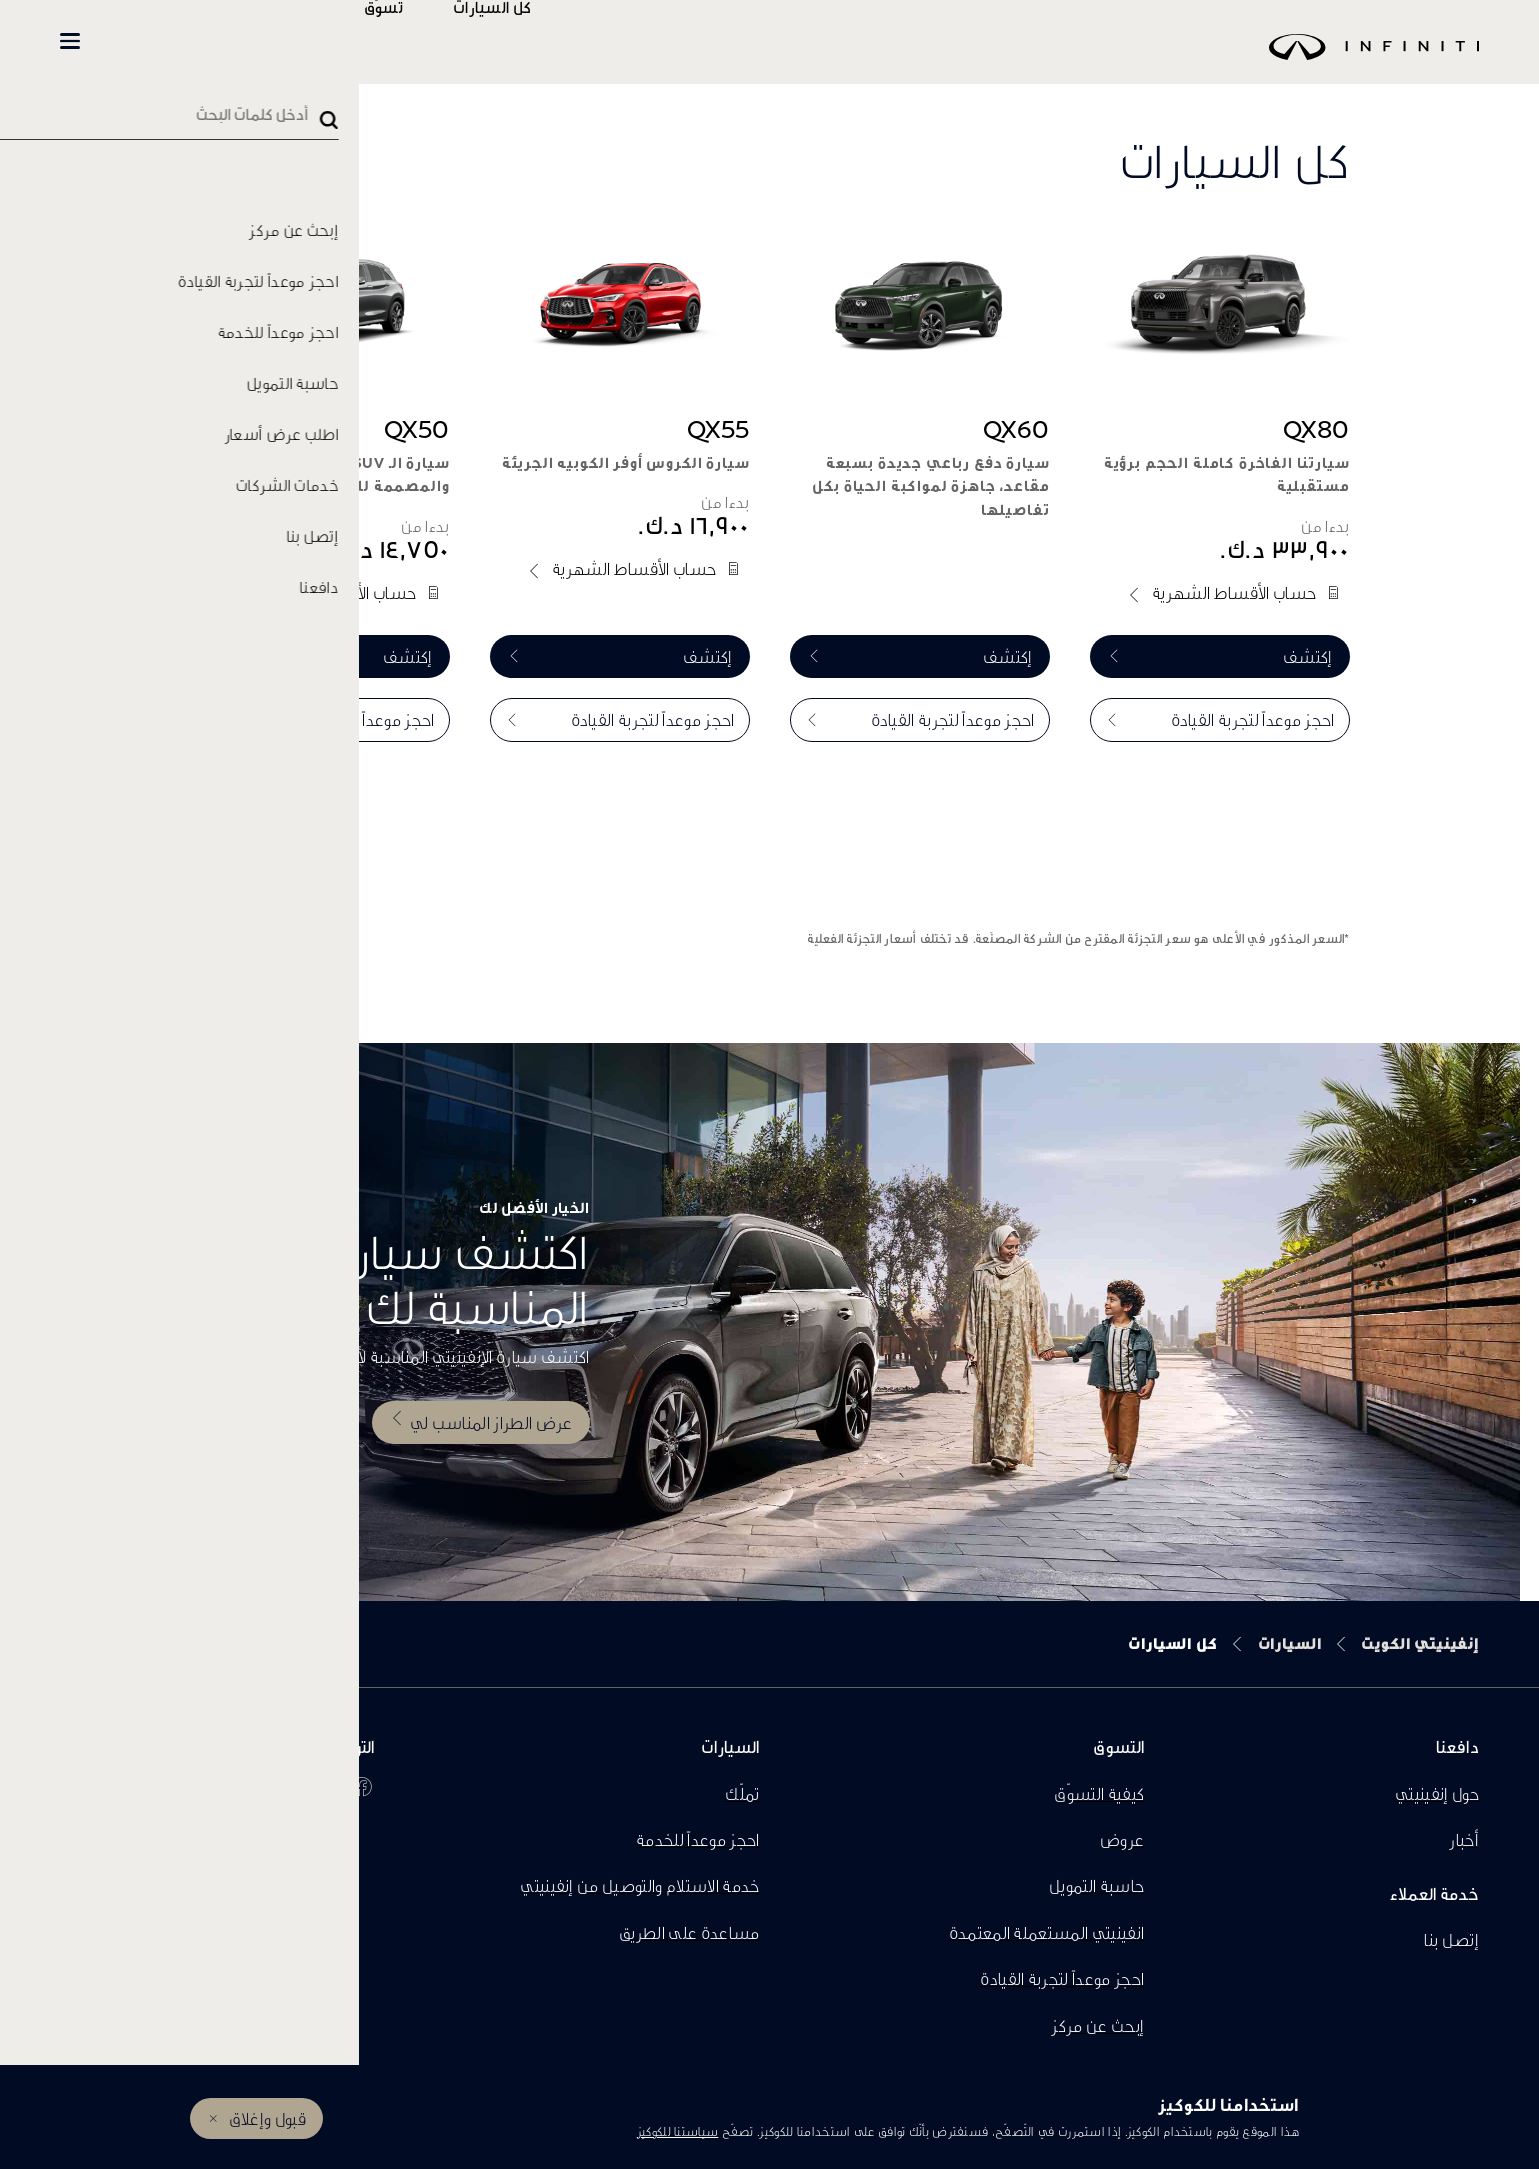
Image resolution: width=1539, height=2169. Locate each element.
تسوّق (442, 41)
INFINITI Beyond (170, 41)
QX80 (1316, 429)
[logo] (819, 61)
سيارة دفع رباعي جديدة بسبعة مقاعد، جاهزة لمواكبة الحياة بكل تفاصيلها (930, 486)
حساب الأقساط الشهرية (1234, 592)
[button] (70, 41)
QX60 (1016, 429)
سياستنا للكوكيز (678, 2131)
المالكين (322, 41)
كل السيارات (551, 41)
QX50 (417, 429)
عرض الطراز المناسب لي (491, 1421)
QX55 (718, 429)
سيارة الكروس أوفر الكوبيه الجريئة (626, 462)
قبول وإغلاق (267, 2118)
